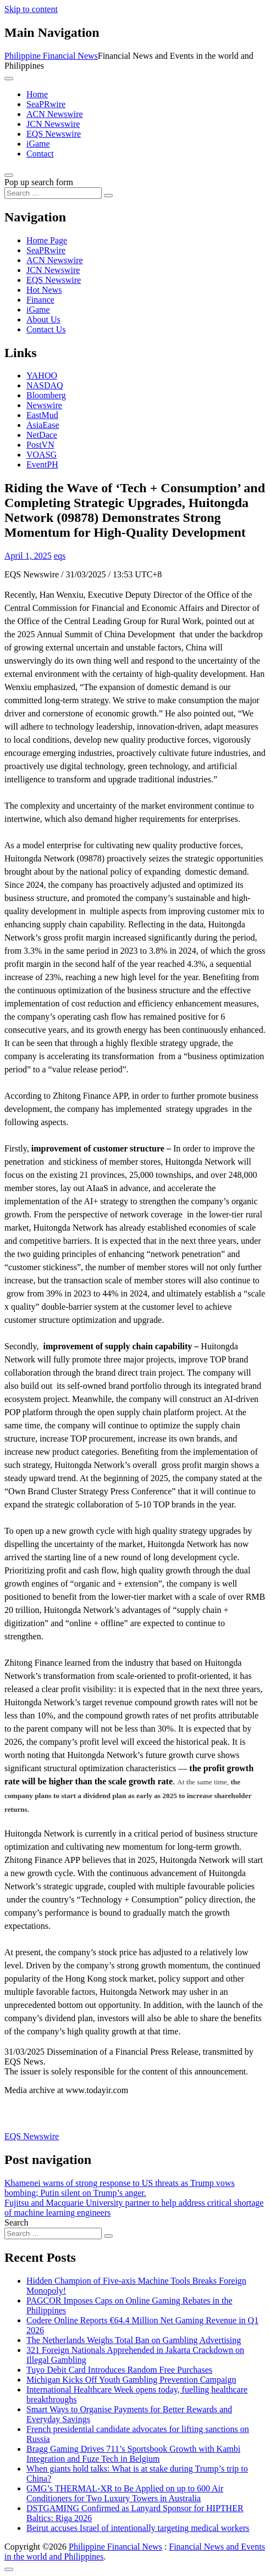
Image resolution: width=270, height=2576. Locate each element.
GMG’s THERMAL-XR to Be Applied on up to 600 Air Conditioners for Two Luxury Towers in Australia (124, 2493)
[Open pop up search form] (8, 175)
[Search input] (53, 193)
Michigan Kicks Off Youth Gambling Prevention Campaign (131, 2379)
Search (16, 2222)
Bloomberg (46, 395)
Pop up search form (38, 182)
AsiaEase (42, 425)
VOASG (41, 454)
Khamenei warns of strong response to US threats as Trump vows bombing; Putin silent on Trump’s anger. (119, 2187)
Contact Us (46, 329)
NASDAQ (44, 385)
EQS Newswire (53, 133)
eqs (59, 555)
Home (37, 94)
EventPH (42, 464)
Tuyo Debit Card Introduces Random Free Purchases (119, 2369)
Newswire (44, 405)
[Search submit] (108, 195)
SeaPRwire (45, 104)
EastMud (42, 415)
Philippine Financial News (51, 55)
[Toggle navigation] (8, 78)
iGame (38, 143)
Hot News (44, 289)
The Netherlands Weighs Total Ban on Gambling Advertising (133, 2340)
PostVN (40, 444)
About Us (43, 319)
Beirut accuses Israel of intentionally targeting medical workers (137, 2528)
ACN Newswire (54, 114)
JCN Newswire (53, 124)
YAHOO (41, 375)
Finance (40, 299)
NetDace (41, 434)
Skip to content (31, 9)
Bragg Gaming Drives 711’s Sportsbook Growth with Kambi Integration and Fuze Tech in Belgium (133, 2453)
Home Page (46, 240)
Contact (40, 153)
